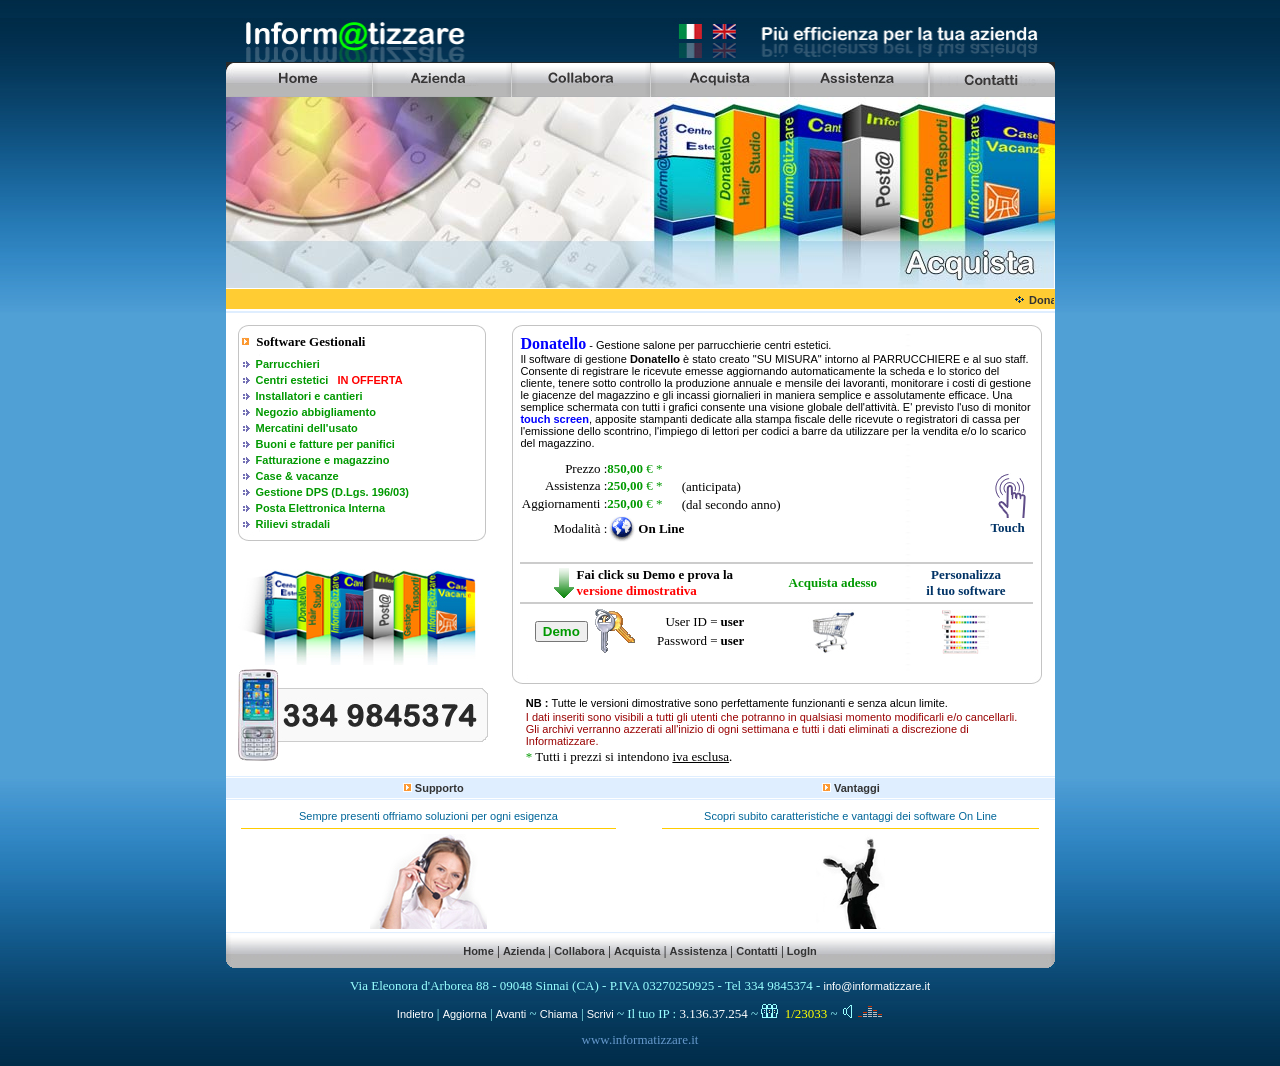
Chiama (559, 1014)
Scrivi (600, 1014)
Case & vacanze (297, 476)
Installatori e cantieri (309, 396)
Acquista (637, 951)
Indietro (415, 1014)
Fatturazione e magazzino (323, 460)
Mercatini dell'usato (307, 428)
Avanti (511, 1014)
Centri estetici (292, 380)
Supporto (439, 788)
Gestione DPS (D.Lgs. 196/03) (332, 492)
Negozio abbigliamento (316, 412)
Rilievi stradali (293, 524)
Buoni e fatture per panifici (325, 444)
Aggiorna (465, 1014)
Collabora (579, 951)
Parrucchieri (288, 364)
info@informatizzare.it (876, 986)
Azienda (524, 951)
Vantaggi (857, 788)
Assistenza (698, 951)
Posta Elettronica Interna (321, 508)
